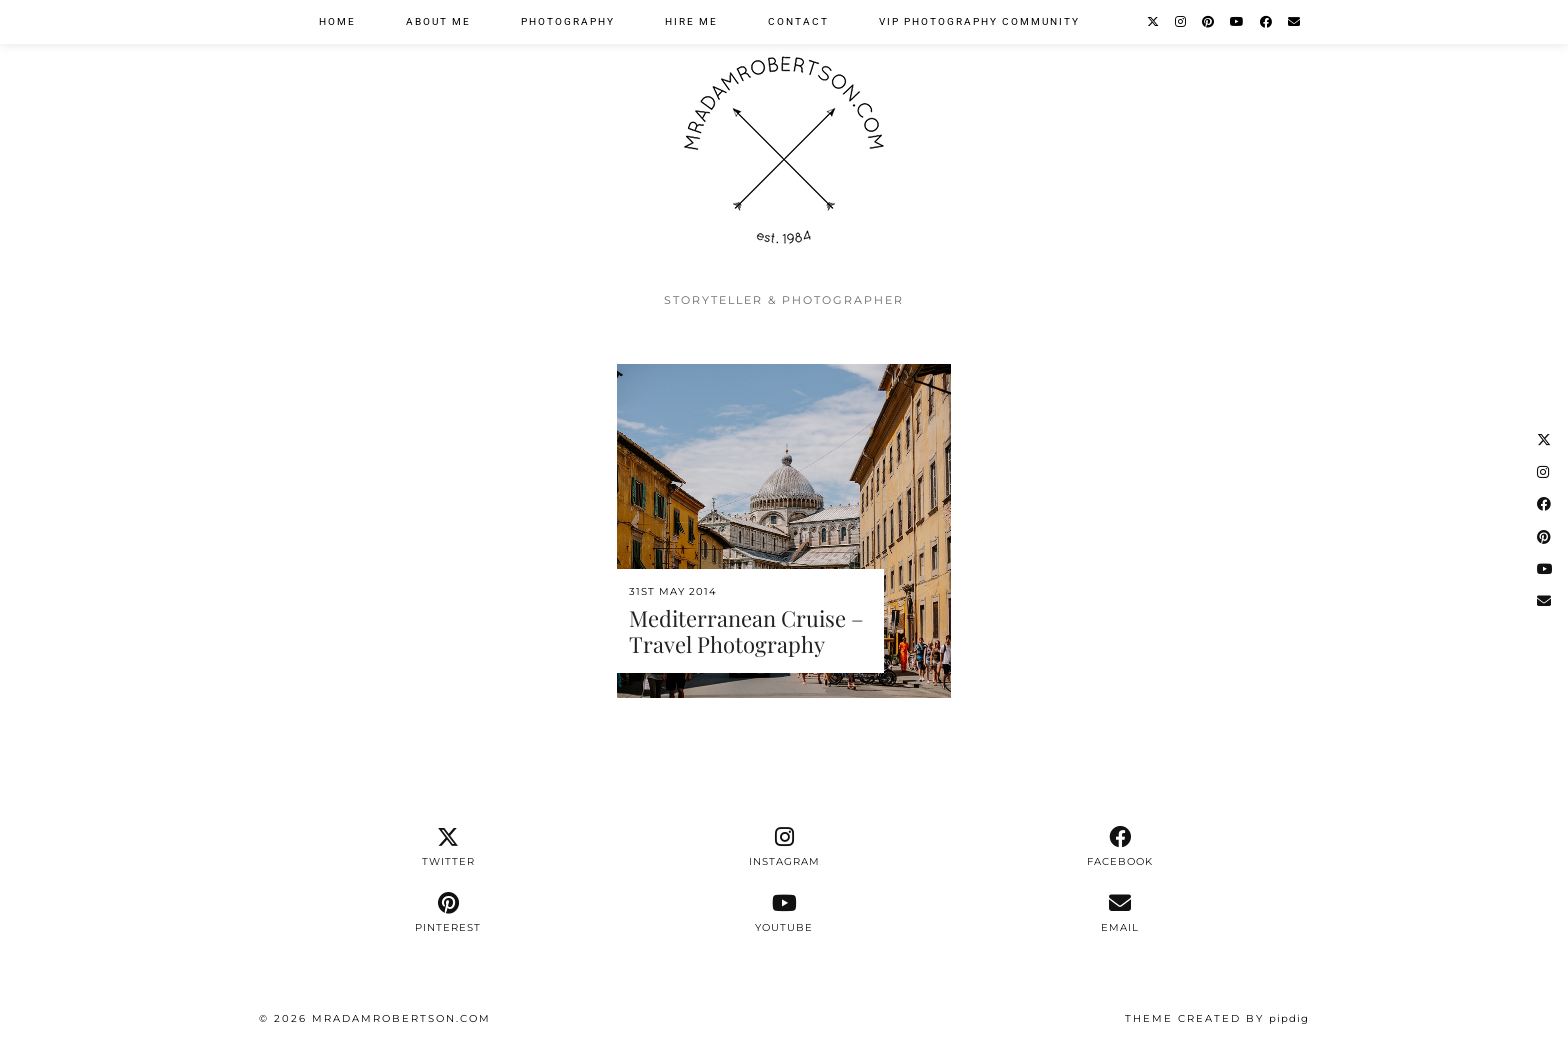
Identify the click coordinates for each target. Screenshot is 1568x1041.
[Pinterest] (1209, 22)
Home (337, 21)
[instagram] (784, 847)
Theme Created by (1217, 1018)
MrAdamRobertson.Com (401, 1018)
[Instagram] (1181, 22)
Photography (568, 21)
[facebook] (1120, 847)
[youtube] (784, 913)
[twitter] (448, 847)
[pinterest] (448, 913)
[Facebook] (1267, 22)
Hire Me (691, 21)
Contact (798, 21)
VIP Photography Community (979, 21)
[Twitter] (1154, 22)
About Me (438, 21)
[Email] (1295, 22)
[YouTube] (1238, 22)
